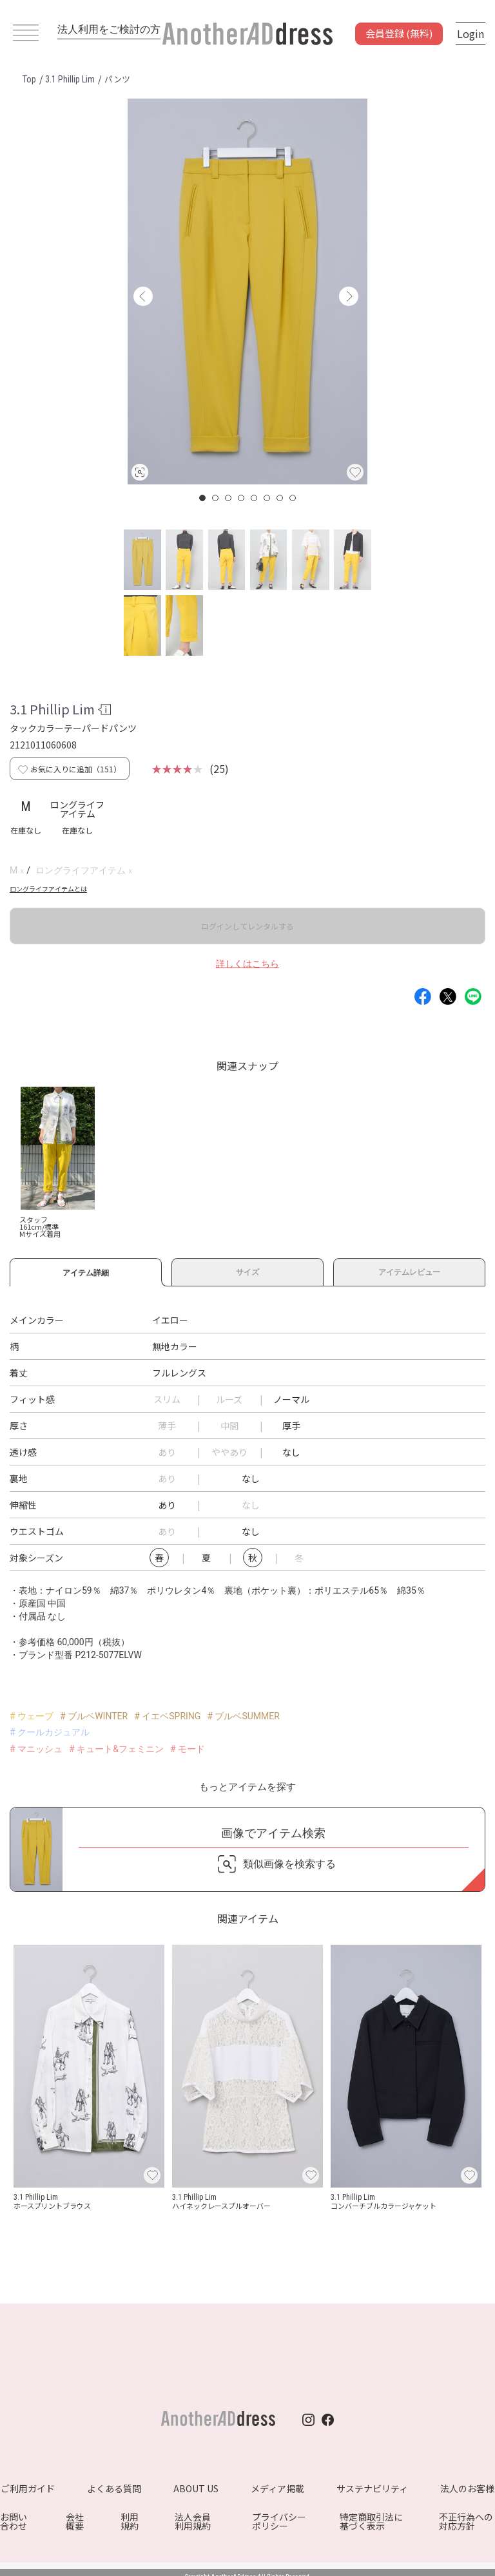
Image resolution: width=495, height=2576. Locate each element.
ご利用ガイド (28, 2488)
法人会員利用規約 (193, 2521)
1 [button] (203, 498)
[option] (247, 291)
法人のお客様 (467, 2488)
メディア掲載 (277, 2488)
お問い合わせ (13, 2521)
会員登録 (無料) (398, 33)
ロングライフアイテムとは (48, 888)
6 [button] (267, 498)
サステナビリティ (372, 2488)
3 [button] (229, 498)
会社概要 (75, 2521)
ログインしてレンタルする (247, 926)
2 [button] (216, 498)
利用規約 (130, 2521)
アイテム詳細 (86, 1271)
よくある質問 (114, 2488)
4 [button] (242, 498)
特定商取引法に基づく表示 (371, 2521)
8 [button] (293, 498)
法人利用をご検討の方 (108, 29)
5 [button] (254, 498)
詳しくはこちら (247, 964)
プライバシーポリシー (279, 2521)
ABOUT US (195, 2488)
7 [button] (280, 498)
